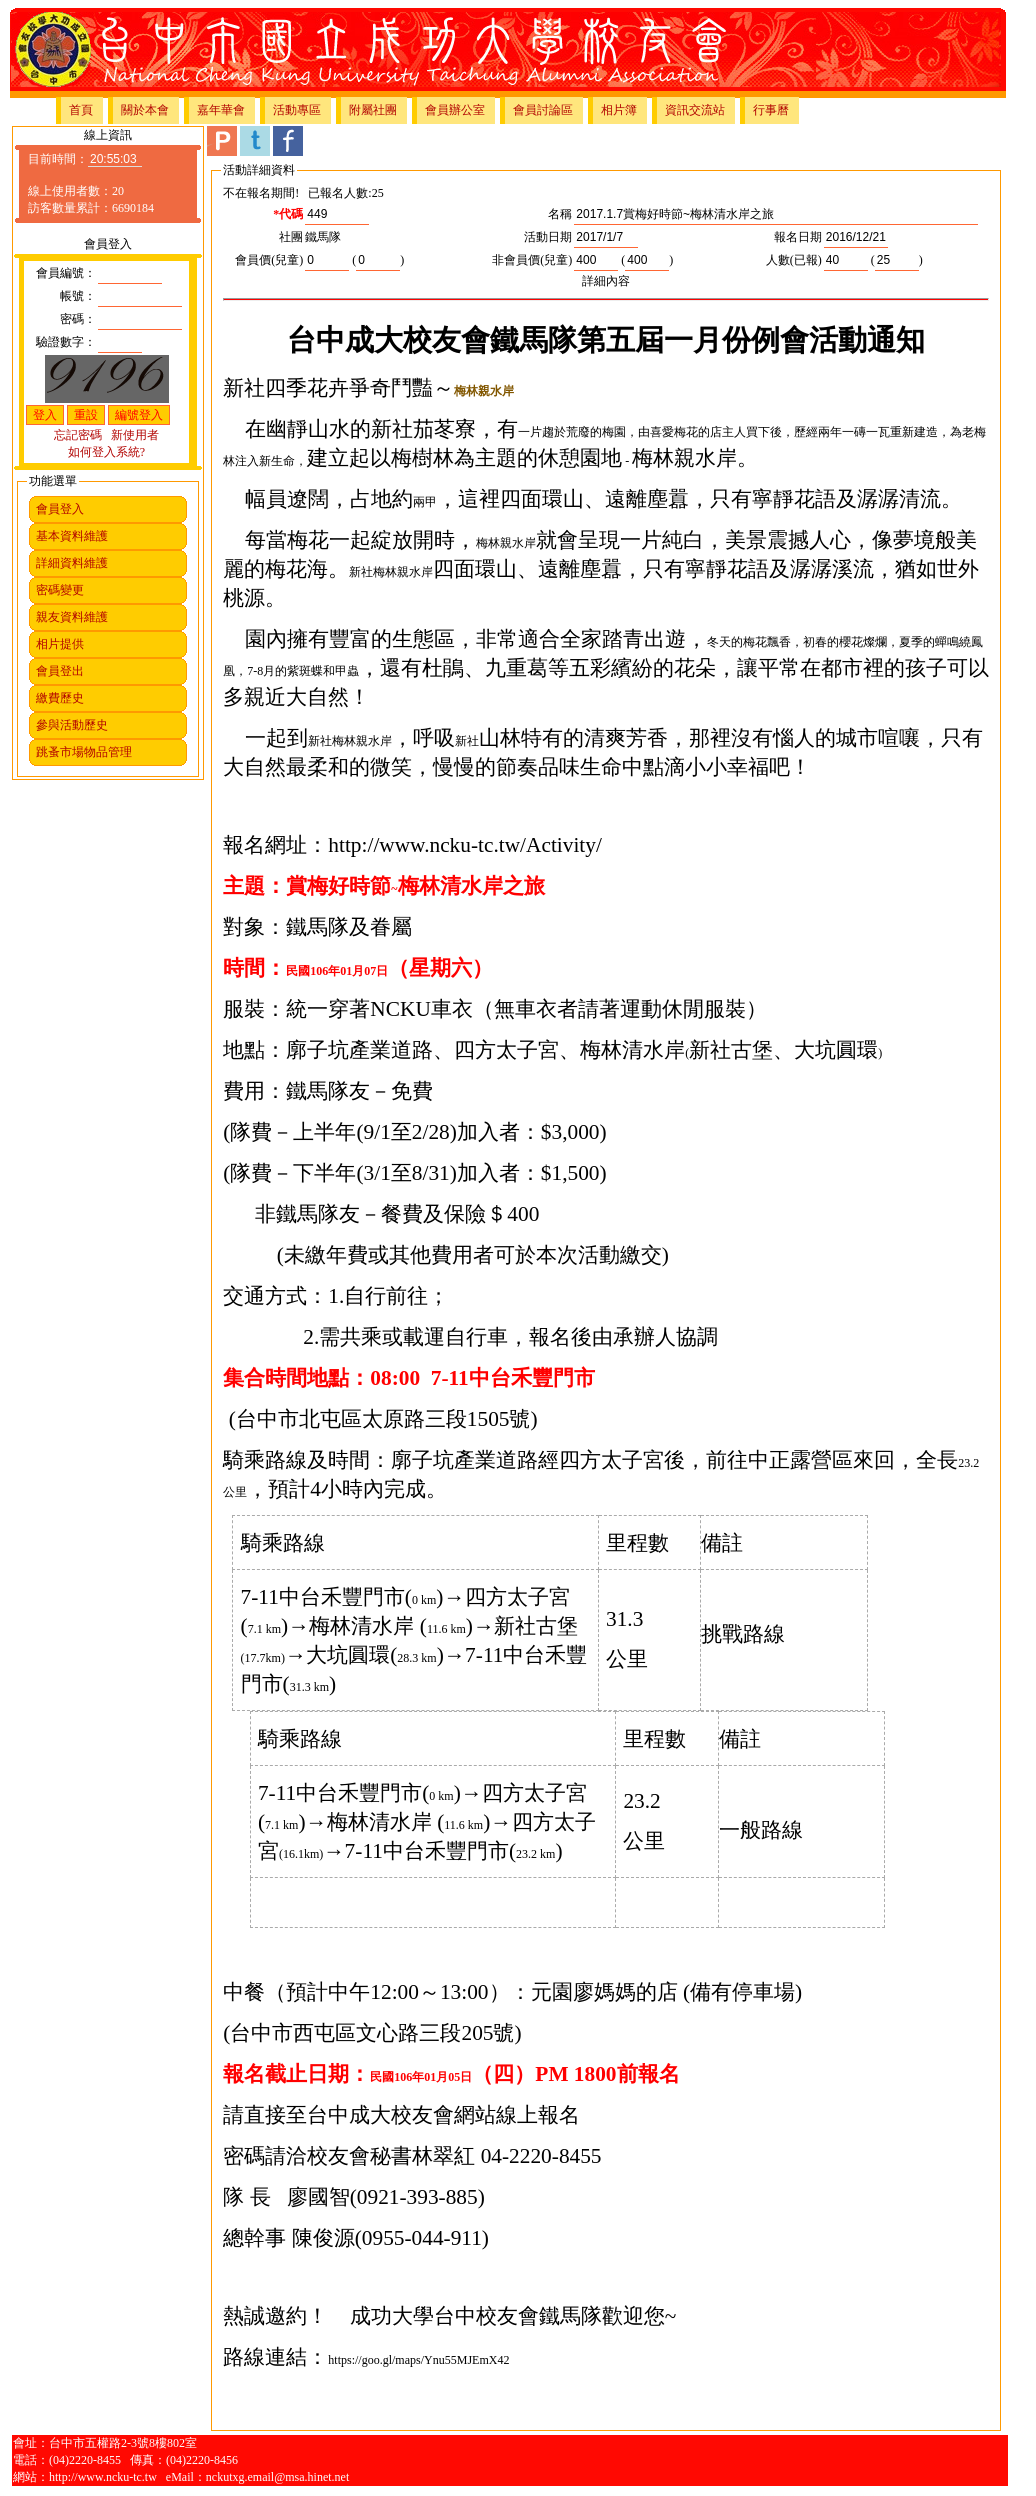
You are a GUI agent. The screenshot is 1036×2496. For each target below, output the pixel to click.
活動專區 (297, 110)
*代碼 (288, 214)
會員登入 (60, 509)
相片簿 (619, 110)
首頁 (81, 110)
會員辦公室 (455, 110)
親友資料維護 (72, 617)
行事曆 (771, 110)
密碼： (78, 319)
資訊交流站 (695, 110)
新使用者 (135, 435)
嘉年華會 (221, 110)
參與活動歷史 (72, 725)
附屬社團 (373, 110)
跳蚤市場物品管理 (84, 752)
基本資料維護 (72, 536)
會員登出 (60, 671)
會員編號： (66, 273)
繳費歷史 (60, 698)
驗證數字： (66, 342)
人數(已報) (794, 260)
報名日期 (798, 237)
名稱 (560, 214)
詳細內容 (606, 281)
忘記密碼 (78, 435)
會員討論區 (543, 110)
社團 (291, 237)
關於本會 (145, 110)
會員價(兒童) (269, 260)
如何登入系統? (106, 452)
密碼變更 (60, 590)
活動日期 (548, 237)
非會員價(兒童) (532, 260)
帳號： (78, 296)
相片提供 (60, 644)
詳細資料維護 (72, 563)
